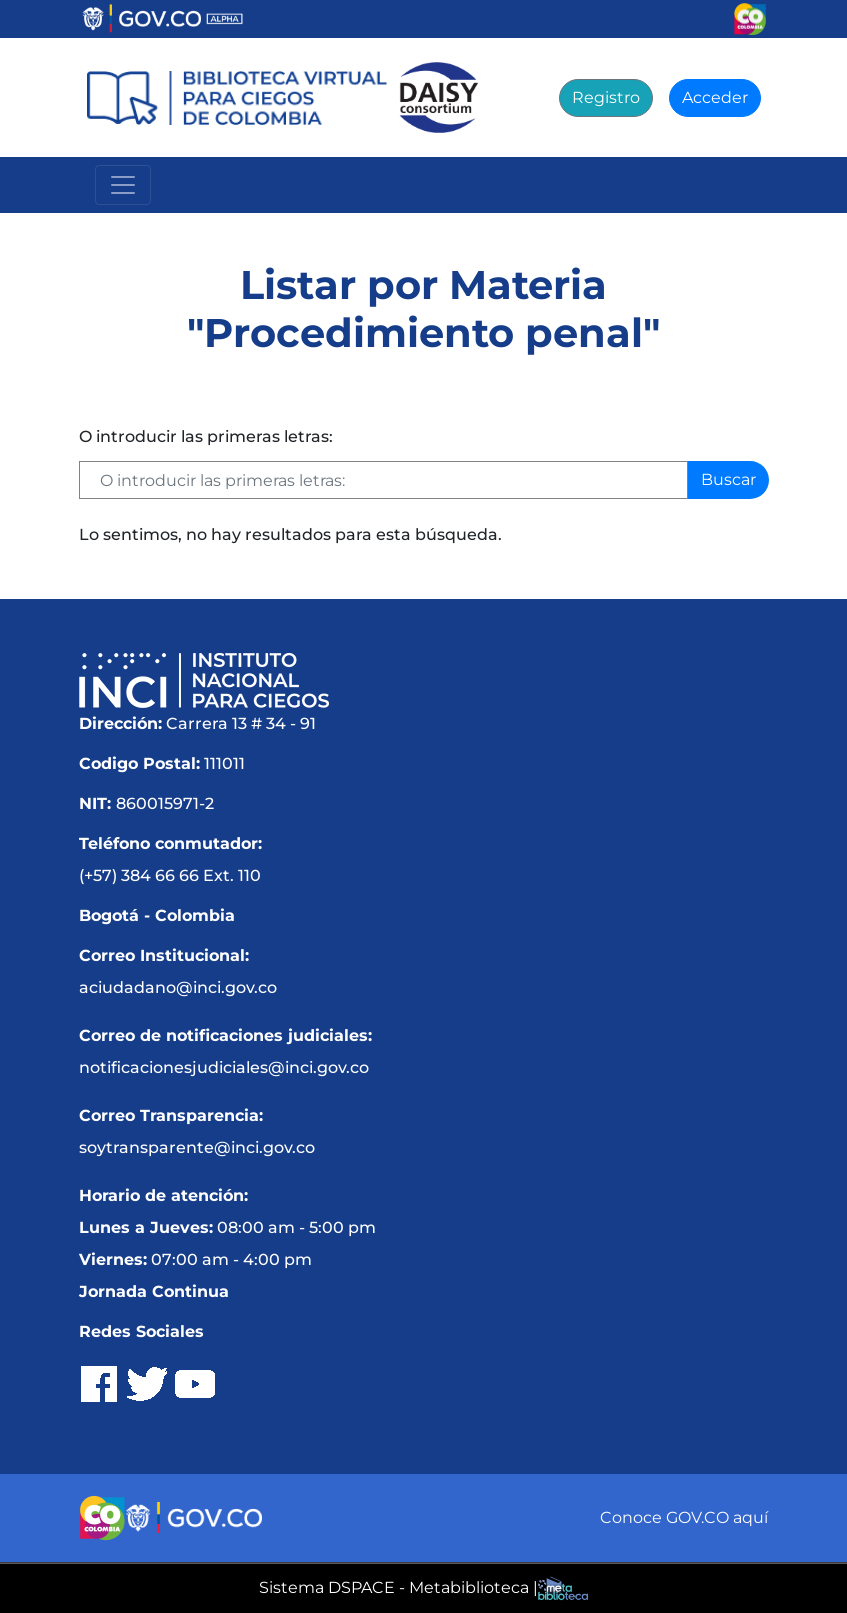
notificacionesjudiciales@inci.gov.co (224, 1067)
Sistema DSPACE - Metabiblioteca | (398, 1587)
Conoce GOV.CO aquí (684, 1517)
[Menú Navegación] (123, 185)
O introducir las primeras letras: (206, 436)
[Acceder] (715, 98)
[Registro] (606, 98)
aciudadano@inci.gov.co (178, 987)
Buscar (728, 479)
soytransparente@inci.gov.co (197, 1147)
